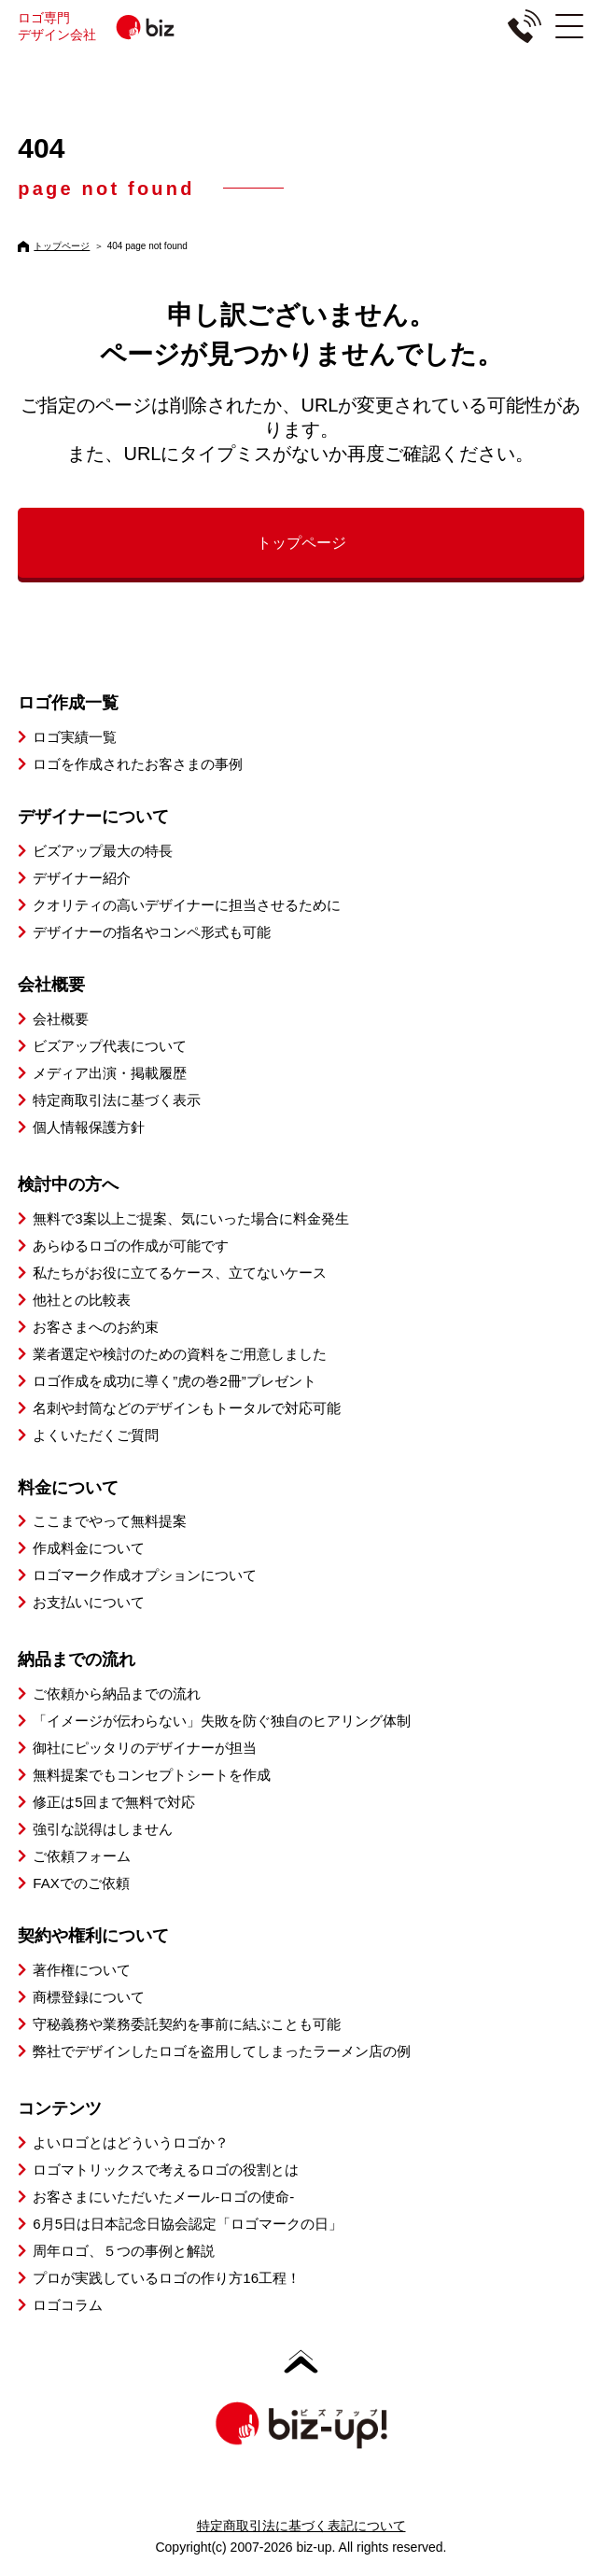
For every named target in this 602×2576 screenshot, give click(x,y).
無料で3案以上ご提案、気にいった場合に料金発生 (190, 1218)
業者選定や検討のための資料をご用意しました (180, 1354)
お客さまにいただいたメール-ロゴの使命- (163, 2197)
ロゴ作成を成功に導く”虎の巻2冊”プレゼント (174, 1381)
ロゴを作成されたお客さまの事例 (138, 764)
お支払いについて (89, 1602)
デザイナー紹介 (82, 878)
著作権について (82, 1970)
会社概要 (61, 1019)
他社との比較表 (82, 1300)
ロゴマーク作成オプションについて (145, 1575)
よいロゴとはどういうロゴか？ (131, 2142)
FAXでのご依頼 (81, 1883)
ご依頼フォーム (82, 1856)
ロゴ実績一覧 (75, 737)
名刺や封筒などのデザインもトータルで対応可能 (187, 1408)
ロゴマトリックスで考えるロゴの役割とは (166, 2169)
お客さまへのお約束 (96, 1327)
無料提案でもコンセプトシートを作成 (152, 1775)
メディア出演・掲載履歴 (110, 1073)
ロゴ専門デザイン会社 (122, 26)
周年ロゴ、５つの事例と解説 (124, 2251)
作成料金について (89, 1548)
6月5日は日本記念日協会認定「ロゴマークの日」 (188, 2224)
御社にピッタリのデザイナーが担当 (145, 1748)
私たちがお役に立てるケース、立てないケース (180, 1273)
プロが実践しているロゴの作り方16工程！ (167, 2278)
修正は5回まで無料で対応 (113, 1802)
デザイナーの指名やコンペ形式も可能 (152, 932)
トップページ (62, 246)
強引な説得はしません (103, 1829)
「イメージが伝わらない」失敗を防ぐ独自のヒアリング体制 (222, 1721)
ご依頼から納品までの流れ (117, 1693)
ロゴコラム (68, 2305)
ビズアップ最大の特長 (103, 851)
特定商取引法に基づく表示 (117, 1100)
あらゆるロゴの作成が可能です (131, 1245)
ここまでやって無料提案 (110, 1521)
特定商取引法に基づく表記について (301, 2525)
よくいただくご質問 (96, 1435)
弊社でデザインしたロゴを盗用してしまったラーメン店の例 (222, 2051)
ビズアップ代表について (110, 1046)
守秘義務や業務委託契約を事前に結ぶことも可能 (187, 2024)
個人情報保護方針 (89, 1127)
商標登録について (89, 1997)
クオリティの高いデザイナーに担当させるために (187, 905)
